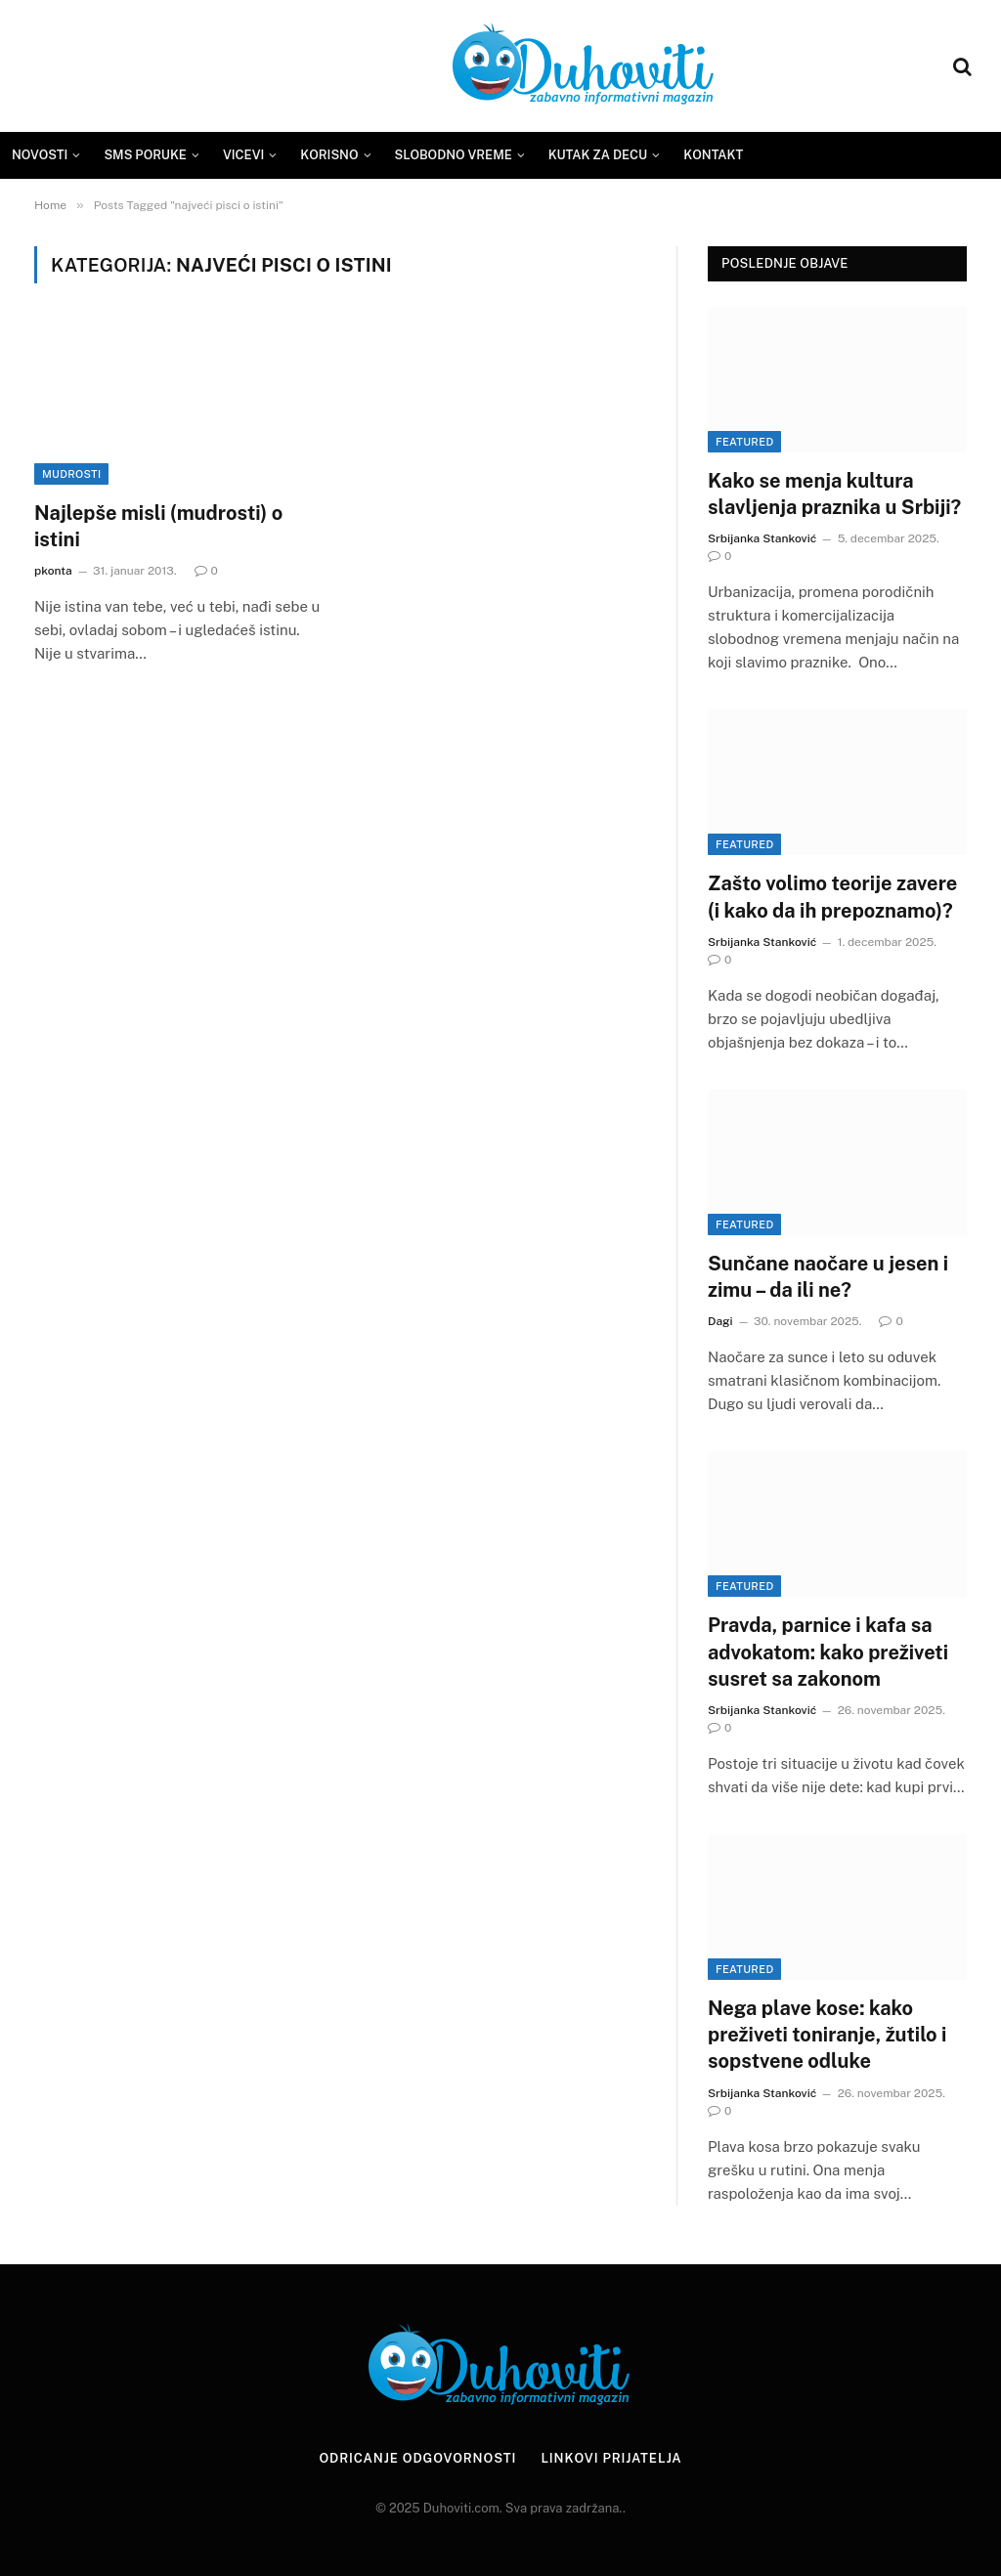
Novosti (39, 155)
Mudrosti (71, 474)
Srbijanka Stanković (762, 538)
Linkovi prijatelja (611, 2458)
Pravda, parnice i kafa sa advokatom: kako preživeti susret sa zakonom (828, 1651)
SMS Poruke (145, 155)
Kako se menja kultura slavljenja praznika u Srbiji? (834, 494)
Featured (744, 442)
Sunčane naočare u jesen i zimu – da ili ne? (828, 1277)
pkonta (53, 571)
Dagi (720, 1321)
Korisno (329, 155)
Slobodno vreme (453, 155)
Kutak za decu (598, 155)
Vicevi (243, 155)
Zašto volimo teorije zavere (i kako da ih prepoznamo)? (832, 897)
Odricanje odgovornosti (417, 2458)
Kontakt (713, 155)
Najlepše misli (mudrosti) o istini (158, 526)
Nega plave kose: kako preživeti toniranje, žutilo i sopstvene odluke (827, 2034)
